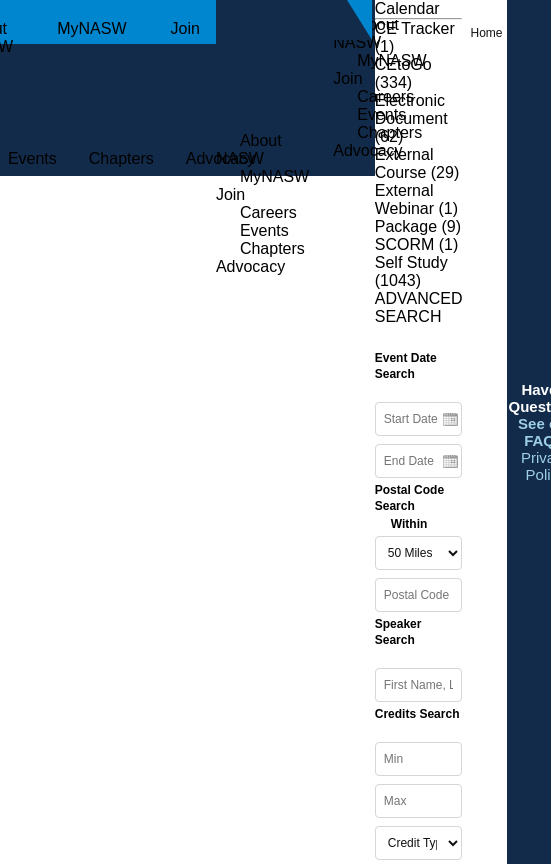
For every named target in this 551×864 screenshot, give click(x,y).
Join (185, 28)
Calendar (407, 8)
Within (409, 524)
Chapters (121, 158)
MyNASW (91, 28)
